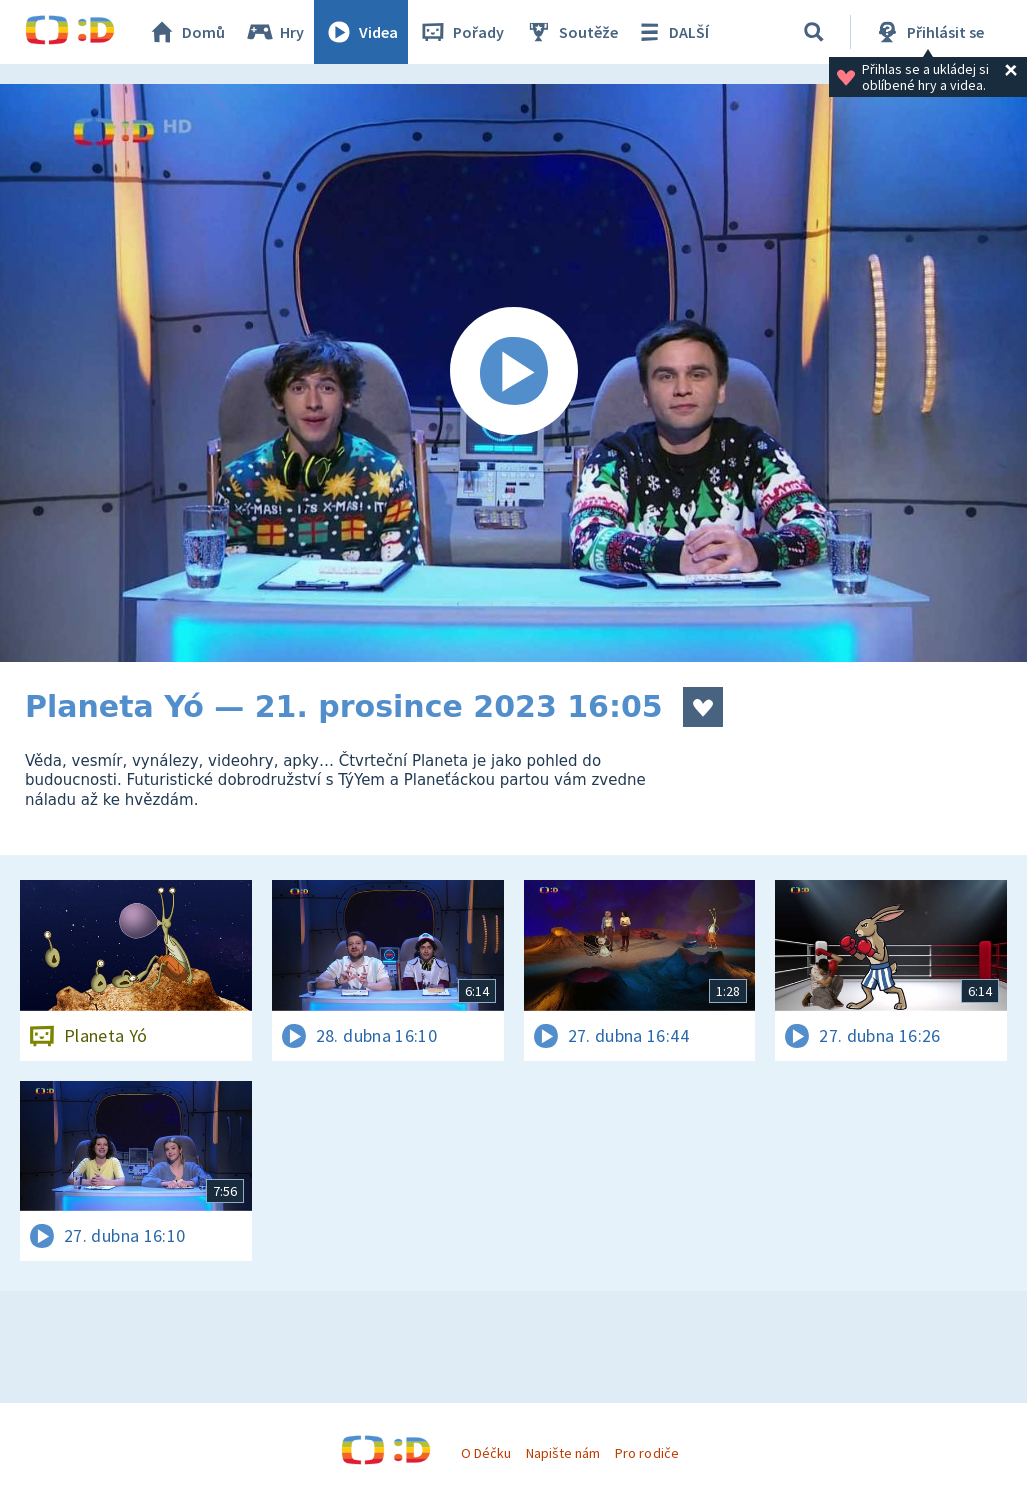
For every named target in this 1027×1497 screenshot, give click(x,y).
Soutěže (571, 32)
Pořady (461, 32)
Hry (274, 32)
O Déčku (486, 1453)
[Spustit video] (513, 373)
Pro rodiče (646, 1453)
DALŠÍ (671, 32)
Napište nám (563, 1453)
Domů (186, 32)
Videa (361, 32)
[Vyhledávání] (814, 32)
